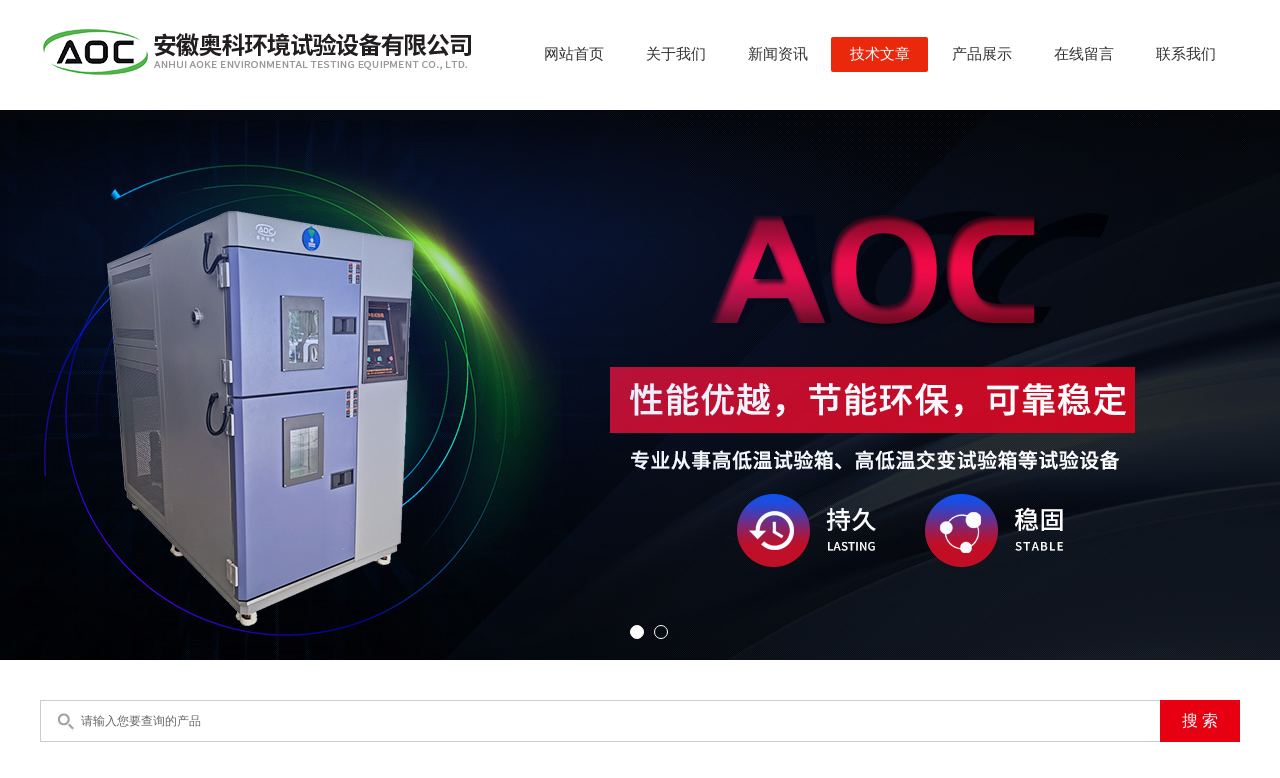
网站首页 (574, 54)
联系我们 (1186, 54)
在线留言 (1084, 54)
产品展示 (982, 54)
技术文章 (880, 54)
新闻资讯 (778, 54)
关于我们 (676, 54)
